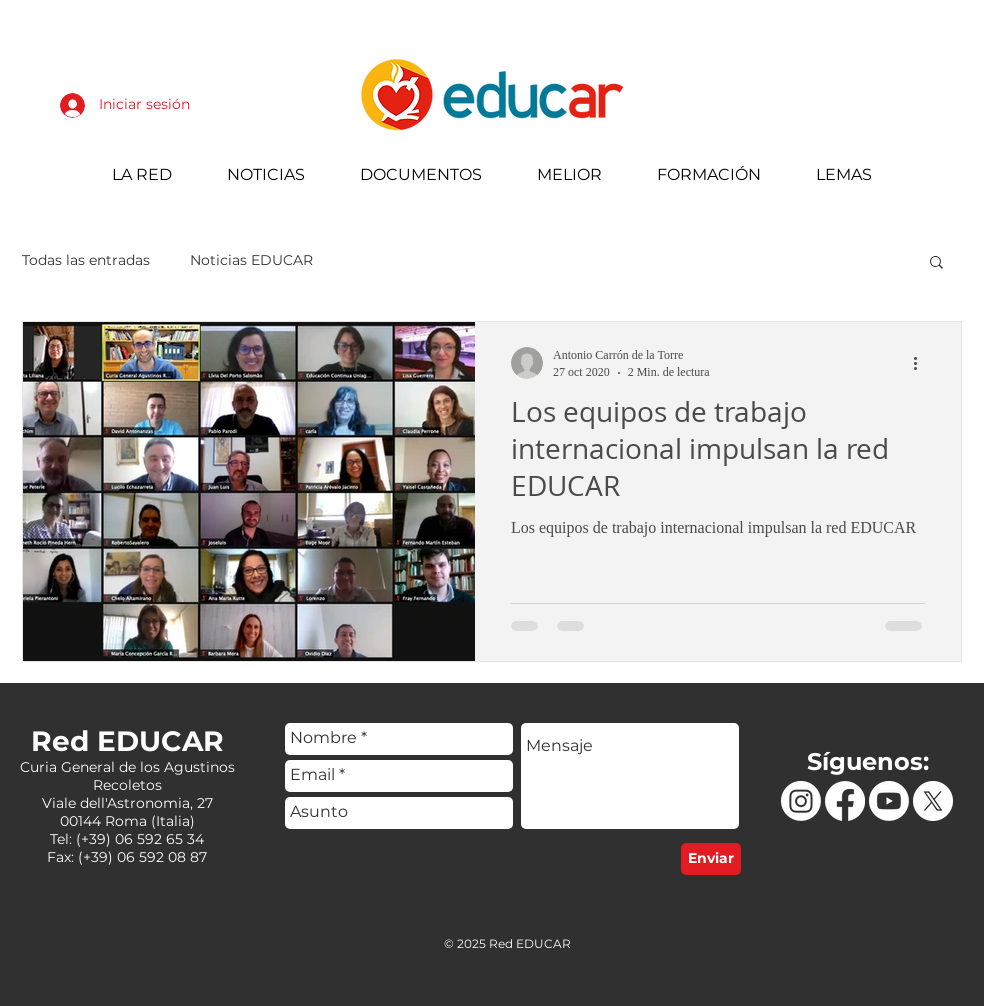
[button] (936, 263)
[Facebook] (845, 801)
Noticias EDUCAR (251, 260)
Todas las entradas (86, 260)
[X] (933, 801)
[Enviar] (711, 859)
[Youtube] (889, 801)
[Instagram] (801, 801)
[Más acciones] (922, 363)
